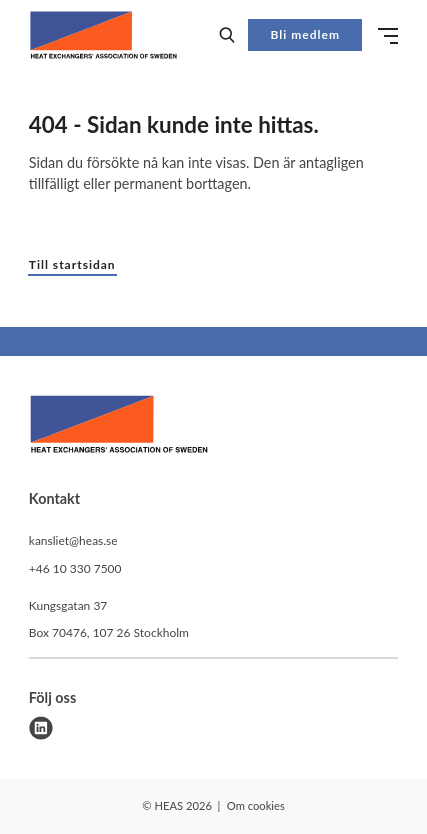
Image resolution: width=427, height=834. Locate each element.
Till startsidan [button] (72, 264)
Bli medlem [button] (305, 34)
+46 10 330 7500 (75, 568)
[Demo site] (103, 35)
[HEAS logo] (119, 427)
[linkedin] (41, 728)
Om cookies (256, 805)
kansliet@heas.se (73, 540)
